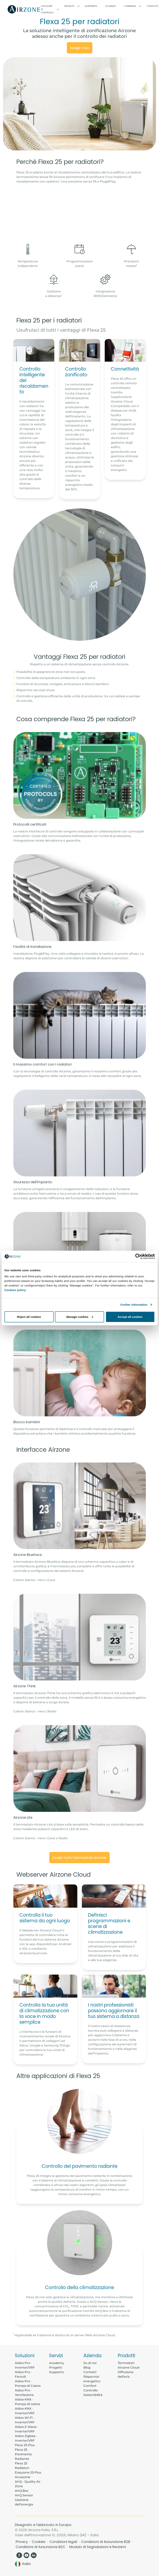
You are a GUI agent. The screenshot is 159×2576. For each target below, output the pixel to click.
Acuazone (22, 2477)
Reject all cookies (29, 1316)
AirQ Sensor (24, 2495)
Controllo (90, 2390)
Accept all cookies (130, 1316)
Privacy (22, 2541)
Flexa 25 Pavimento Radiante (23, 2454)
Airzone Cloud (128, 2367)
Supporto (91, 6)
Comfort (90, 2386)
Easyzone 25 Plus (28, 2472)
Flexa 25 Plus (25, 2445)
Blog (86, 2367)
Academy (56, 2363)
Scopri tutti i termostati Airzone (79, 1857)
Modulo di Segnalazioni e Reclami (97, 2546)
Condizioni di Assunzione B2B (106, 2541)
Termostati (126, 2363)
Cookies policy (15, 1289)
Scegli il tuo (79, 47)
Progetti (55, 2367)
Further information (134, 1304)
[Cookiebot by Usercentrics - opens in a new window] (138, 1256)
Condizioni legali (64, 2541)
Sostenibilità (92, 2395)
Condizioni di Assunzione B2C (41, 2546)
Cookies (39, 2541)
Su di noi (90, 2363)
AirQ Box (21, 2491)
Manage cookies (79, 1316)
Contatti (89, 2372)
